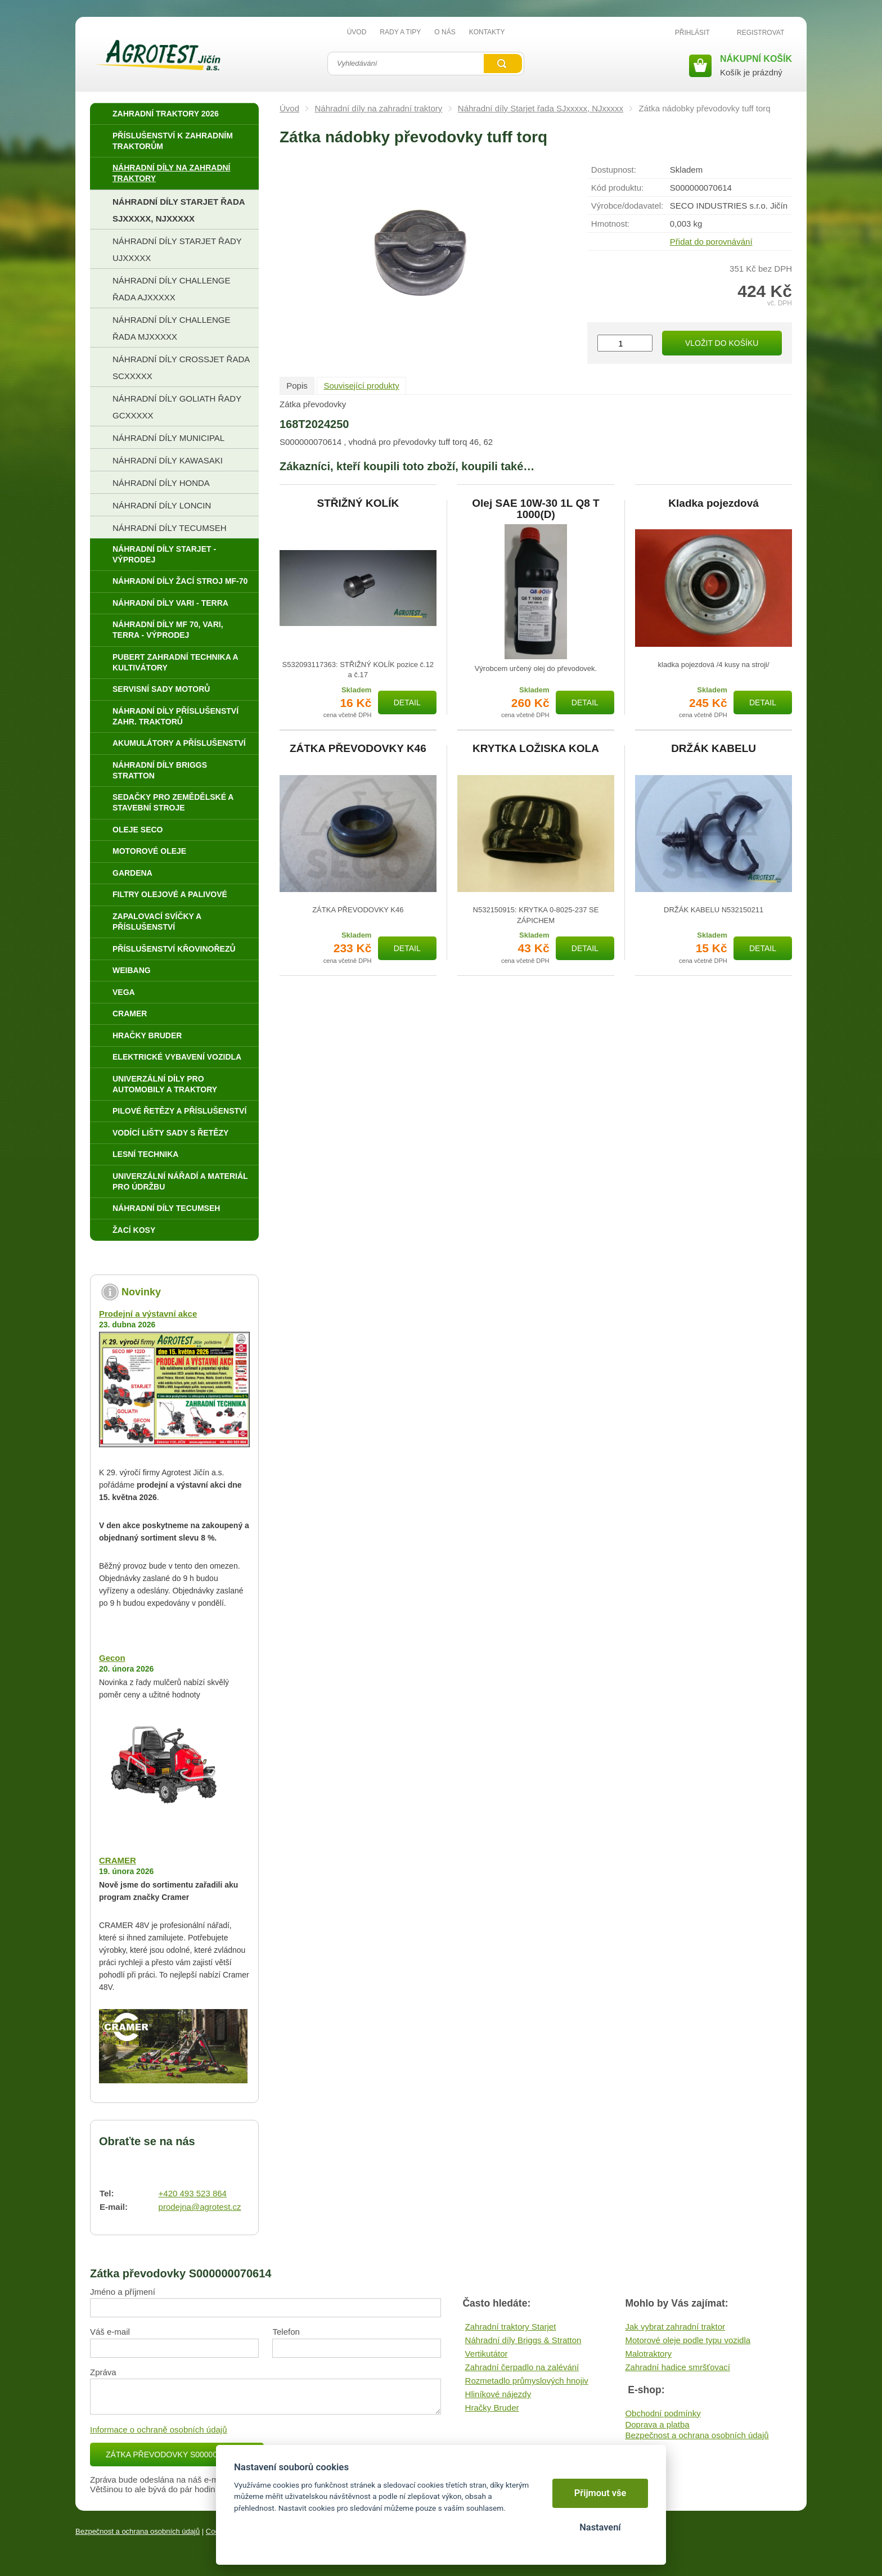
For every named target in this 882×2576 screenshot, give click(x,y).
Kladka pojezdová (713, 503)
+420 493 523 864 (193, 2193)
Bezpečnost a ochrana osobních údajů (696, 2435)
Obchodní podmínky (662, 2413)
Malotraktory (648, 2353)
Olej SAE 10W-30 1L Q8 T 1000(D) (535, 509)
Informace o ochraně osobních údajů (158, 2429)
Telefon (285, 2331)
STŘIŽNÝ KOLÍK (358, 503)
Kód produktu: (617, 187)
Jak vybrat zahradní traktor (675, 2326)
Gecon (112, 1658)
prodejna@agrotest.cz (200, 2207)
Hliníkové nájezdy (498, 2394)
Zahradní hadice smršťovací (677, 2367)
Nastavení (599, 2527)
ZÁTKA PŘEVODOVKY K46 (358, 748)
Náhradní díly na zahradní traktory (379, 108)
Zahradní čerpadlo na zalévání (522, 2367)
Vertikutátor (486, 2353)
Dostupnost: (613, 169)
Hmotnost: (610, 223)
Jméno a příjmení (122, 2291)
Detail (407, 702)
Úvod (289, 108)
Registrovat (760, 33)
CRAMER (117, 1860)
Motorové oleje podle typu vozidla (687, 2340)
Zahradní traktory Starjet (510, 2326)
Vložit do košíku (721, 343)
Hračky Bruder (492, 2407)
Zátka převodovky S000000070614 (177, 2454)
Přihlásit (692, 33)
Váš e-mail (110, 2331)
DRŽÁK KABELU (713, 748)
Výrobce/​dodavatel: (627, 205)
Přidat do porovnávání (711, 241)
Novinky (141, 1292)
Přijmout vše (600, 2493)
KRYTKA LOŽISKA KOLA (535, 748)
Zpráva (103, 2372)
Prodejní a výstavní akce (148, 1313)
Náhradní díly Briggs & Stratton (523, 2340)
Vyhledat (503, 63)
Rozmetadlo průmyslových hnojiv (526, 2380)
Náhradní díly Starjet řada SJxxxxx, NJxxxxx (540, 108)
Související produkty (361, 385)
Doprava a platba (657, 2424)
